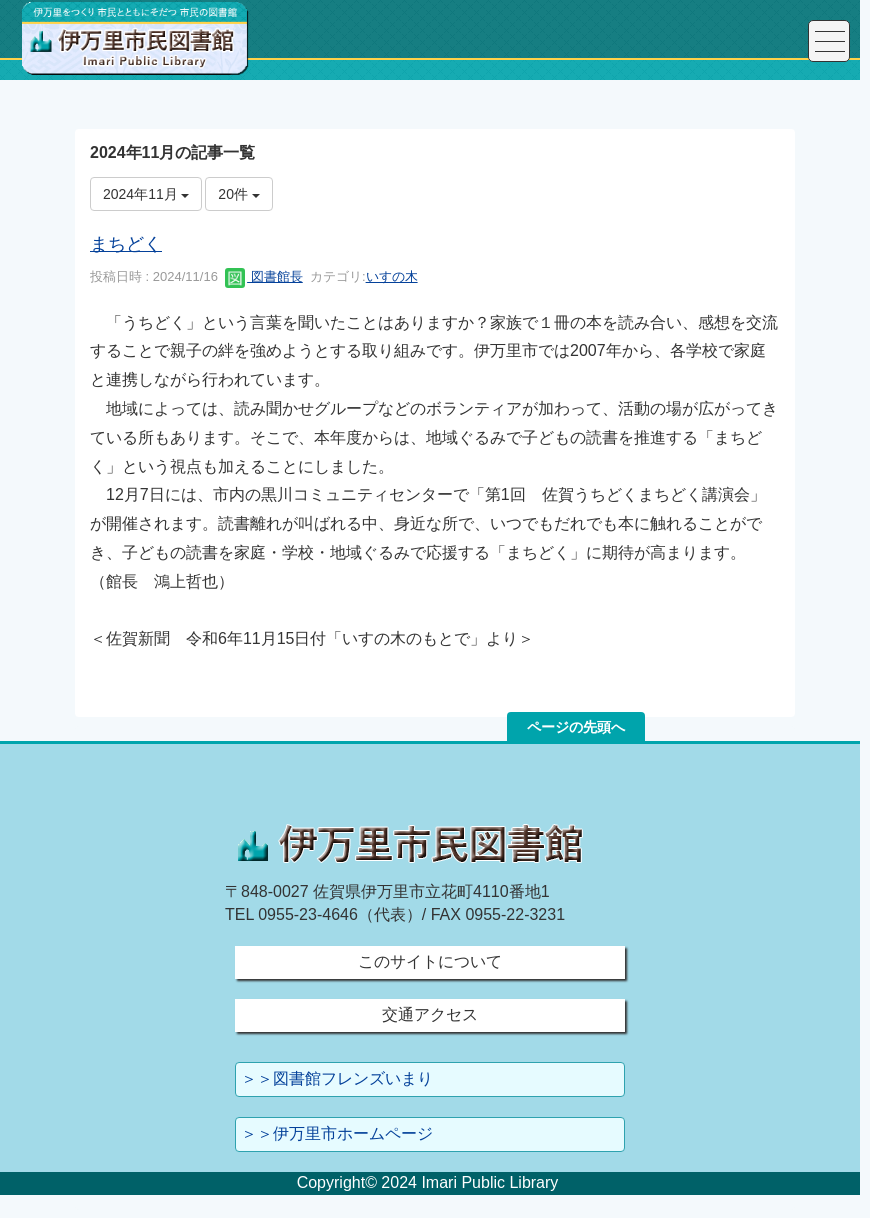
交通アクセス (430, 1014)
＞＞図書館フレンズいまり (337, 1078)
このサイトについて (430, 961)
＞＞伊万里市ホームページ (337, 1133)
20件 (238, 194)
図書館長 (264, 276)
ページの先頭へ (576, 727)
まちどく (126, 244)
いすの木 (392, 276)
